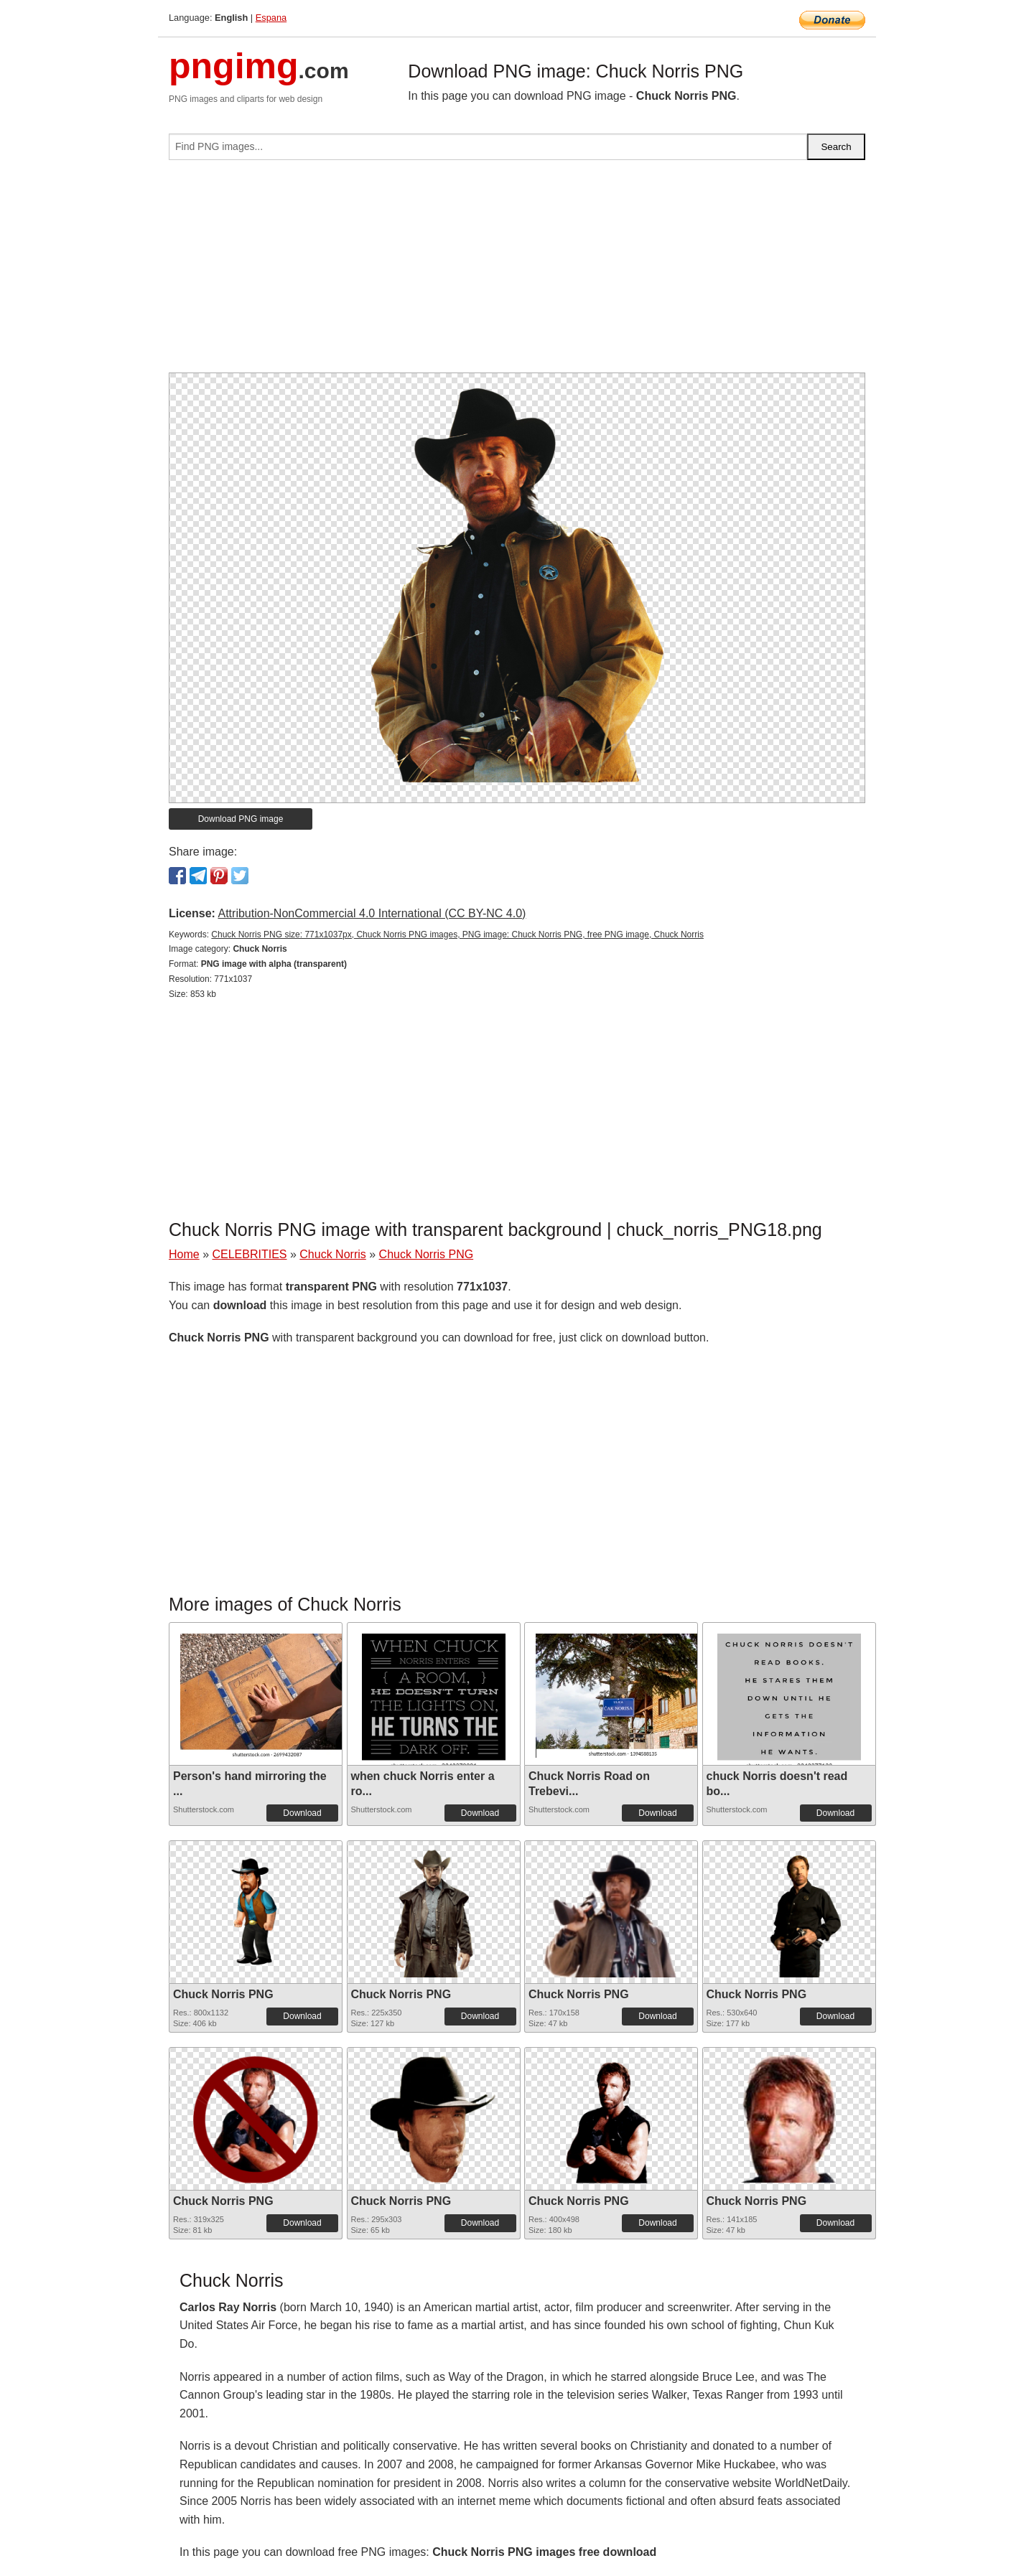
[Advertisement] (517, 272)
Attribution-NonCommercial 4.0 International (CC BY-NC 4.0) (372, 913)
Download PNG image (241, 819)
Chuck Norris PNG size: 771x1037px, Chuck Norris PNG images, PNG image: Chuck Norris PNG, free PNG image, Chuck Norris (457, 934)
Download (302, 1813)
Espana (271, 17)
